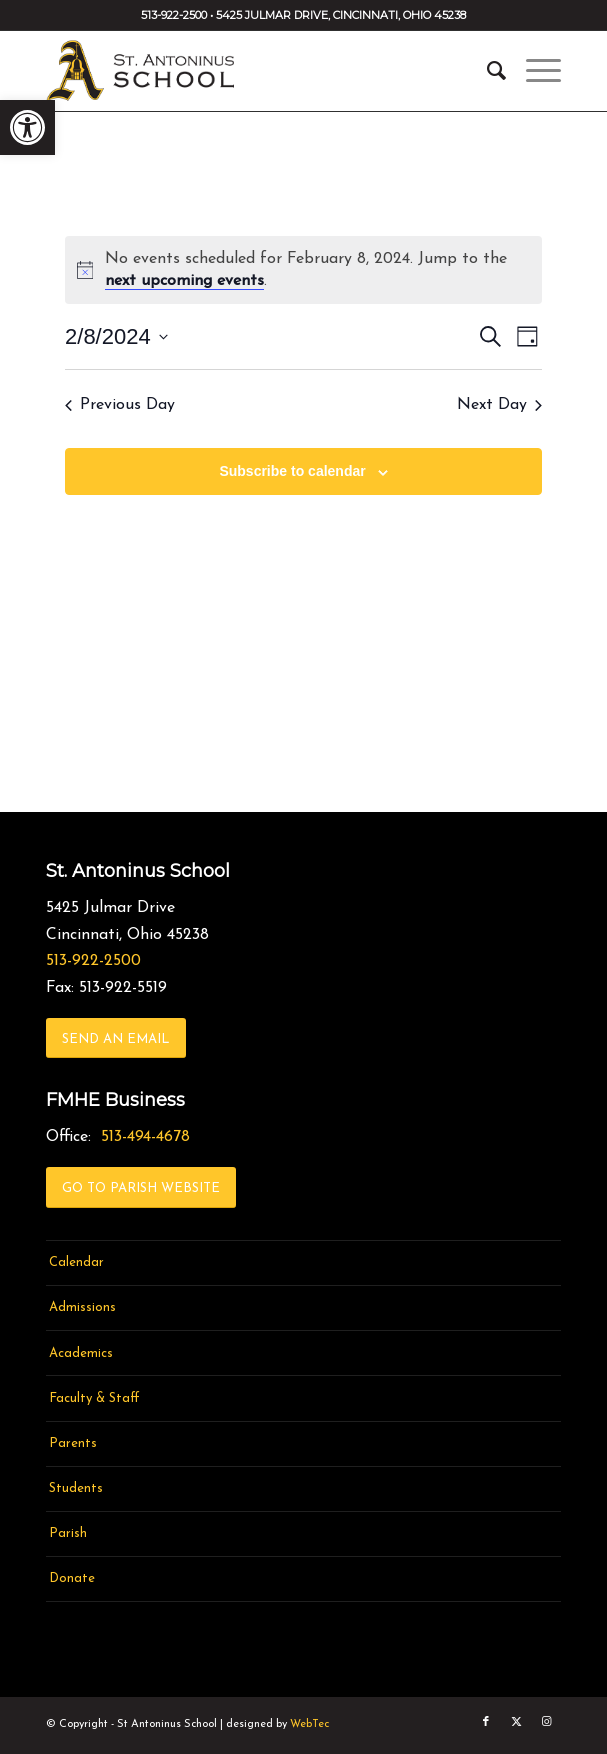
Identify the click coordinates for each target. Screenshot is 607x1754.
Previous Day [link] (120, 405)
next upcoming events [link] (184, 281)
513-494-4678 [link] (145, 1137)
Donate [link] (72, 1578)
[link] (27, 127)
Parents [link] (73, 1443)
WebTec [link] (309, 1724)
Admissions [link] (82, 1307)
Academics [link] (81, 1353)
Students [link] (76, 1488)
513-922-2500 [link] (93, 961)
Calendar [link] (76, 1262)
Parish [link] (68, 1533)
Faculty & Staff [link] (94, 1398)
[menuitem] (486, 71)
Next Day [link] (499, 405)
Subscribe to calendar (292, 471)
